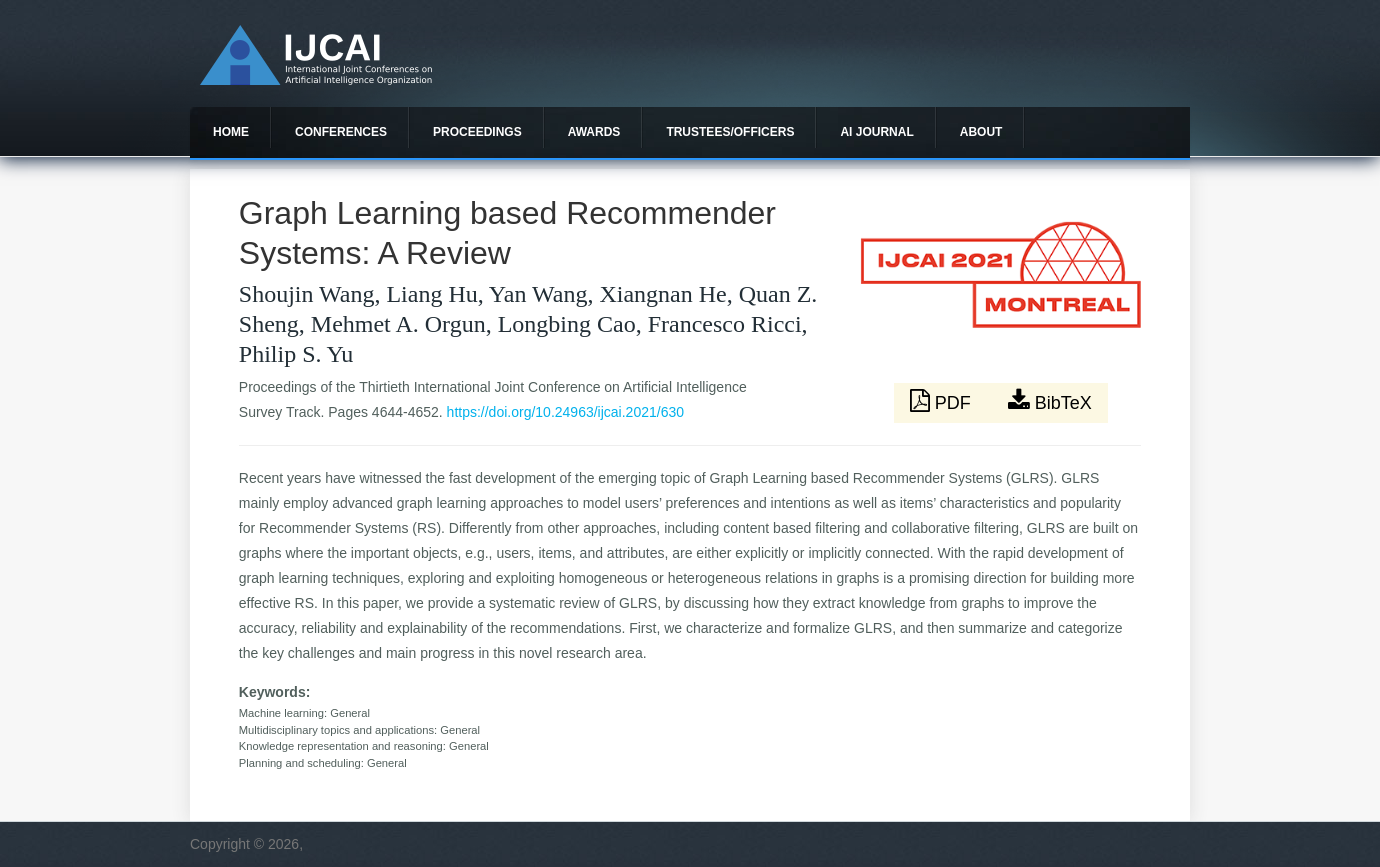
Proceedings (477, 132)
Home (231, 132)
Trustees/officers (730, 132)
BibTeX (1050, 401)
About (981, 132)
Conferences (341, 132)
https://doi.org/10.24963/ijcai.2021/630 (565, 412)
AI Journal (876, 132)
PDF (943, 401)
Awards (594, 132)
